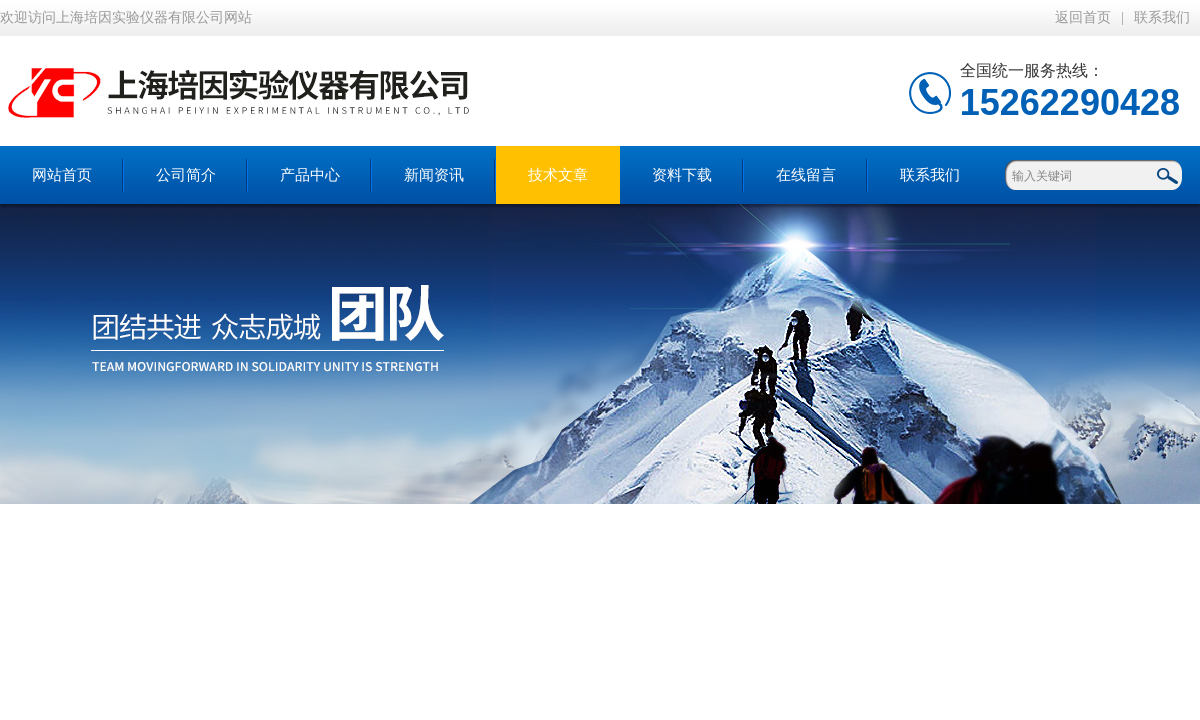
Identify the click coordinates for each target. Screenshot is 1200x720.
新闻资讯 (434, 175)
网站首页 (62, 175)
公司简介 (186, 175)
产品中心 (310, 175)
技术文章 (558, 175)
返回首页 (1083, 17)
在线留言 (806, 175)
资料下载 (682, 175)
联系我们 (1162, 17)
